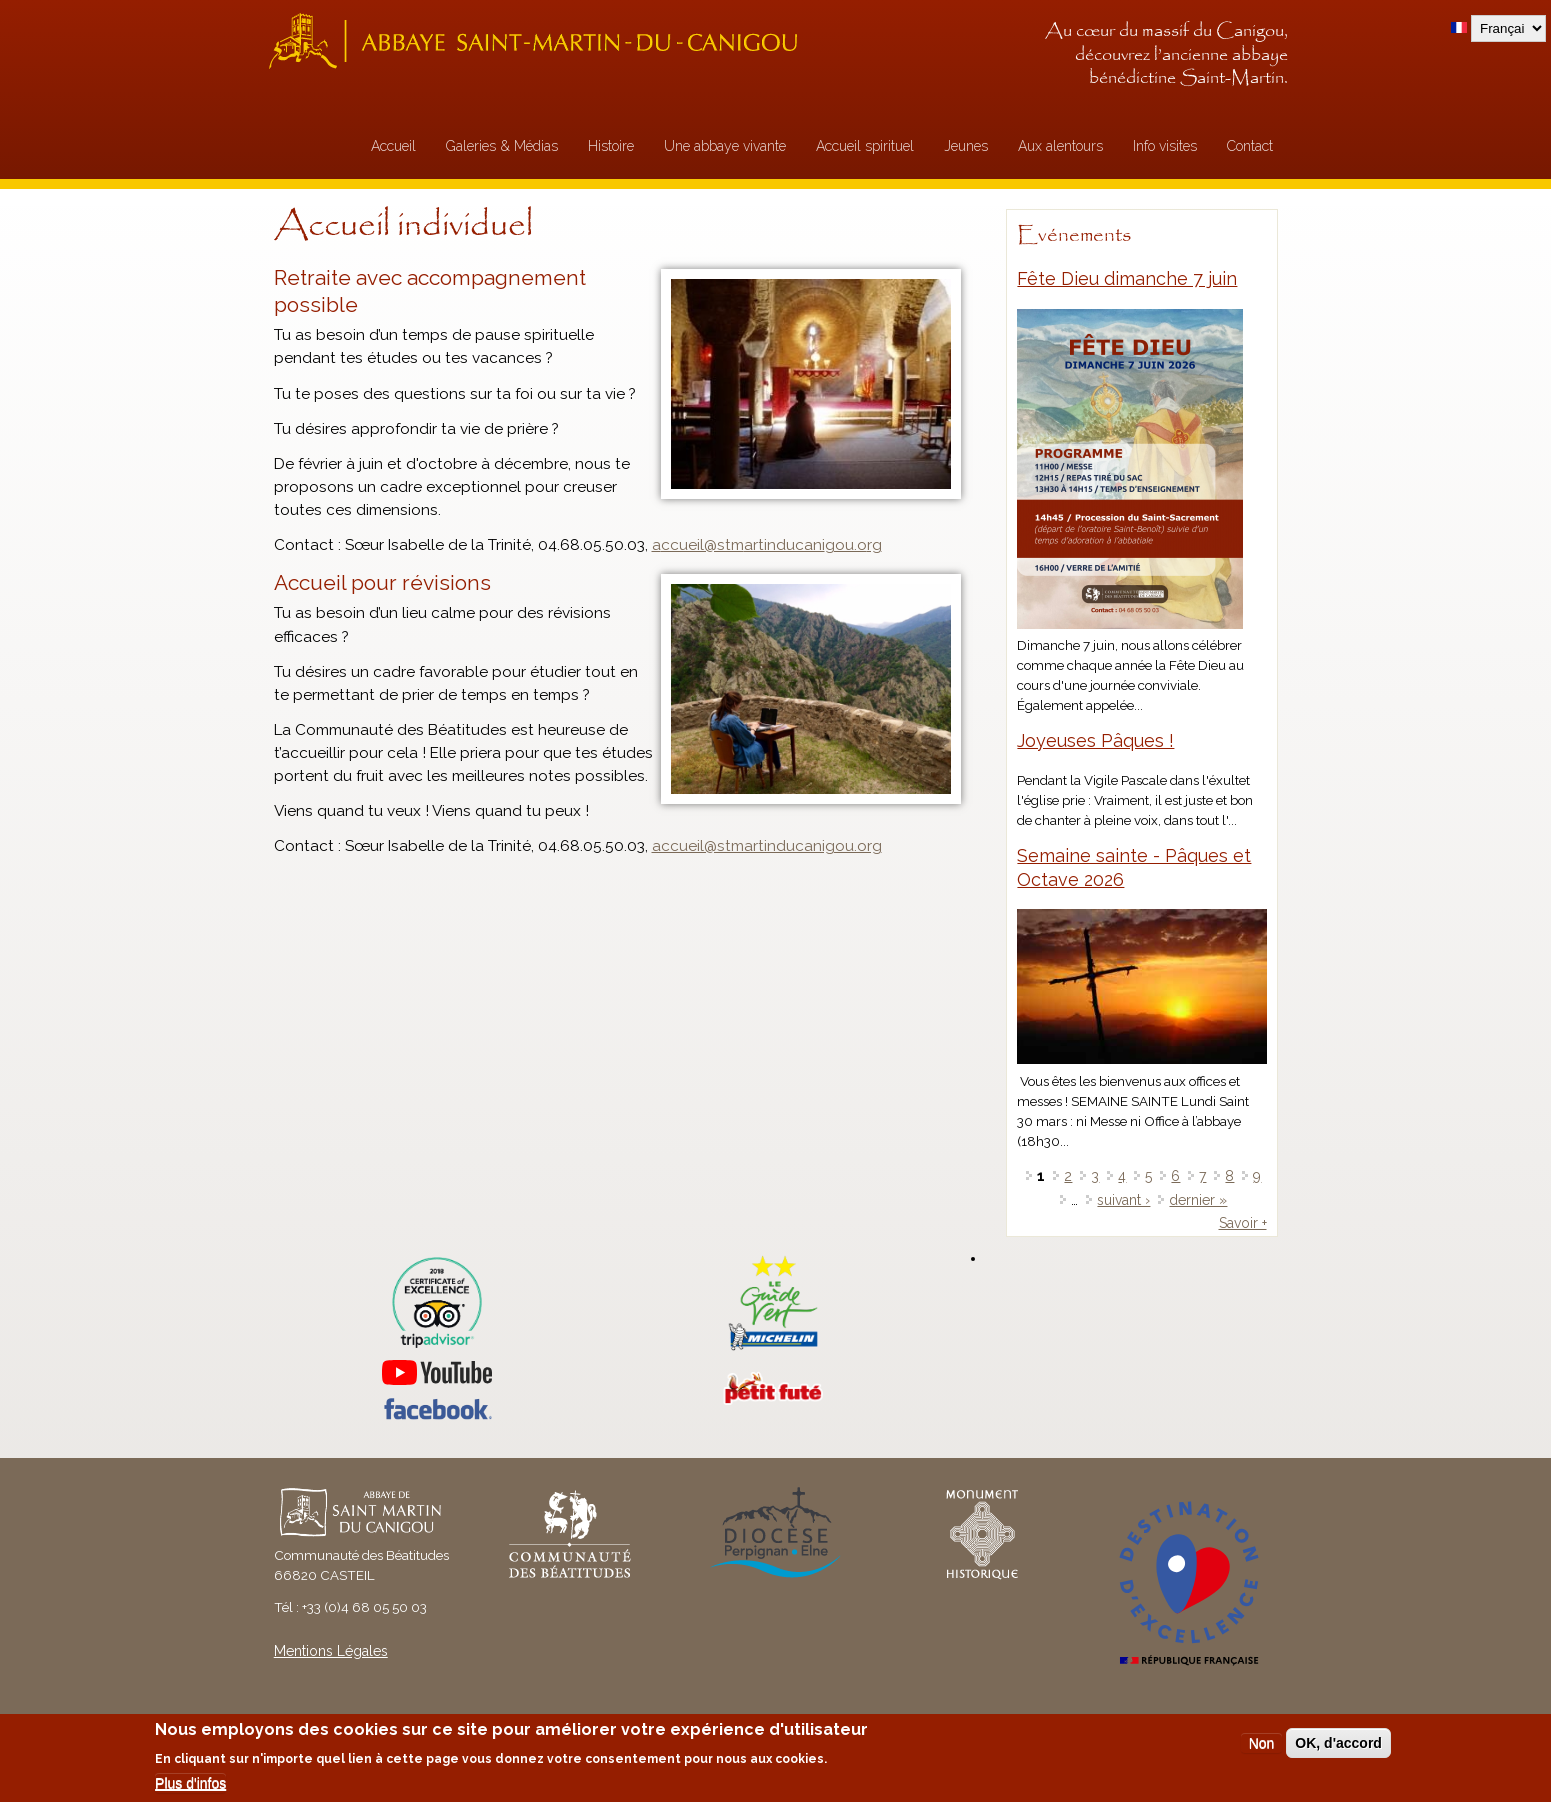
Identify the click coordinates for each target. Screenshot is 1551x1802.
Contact (1250, 146)
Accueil (393, 146)
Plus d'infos (190, 1783)
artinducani (784, 545)
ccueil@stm (702, 545)
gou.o (846, 545)
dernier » (1198, 1200)
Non (1262, 1743)
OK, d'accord (1338, 1743)
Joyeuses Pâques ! (1095, 740)
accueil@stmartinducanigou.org (767, 846)
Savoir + (1243, 1223)
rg (874, 545)
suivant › (1123, 1200)
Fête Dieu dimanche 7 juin (1127, 278)
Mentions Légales (331, 1651)
